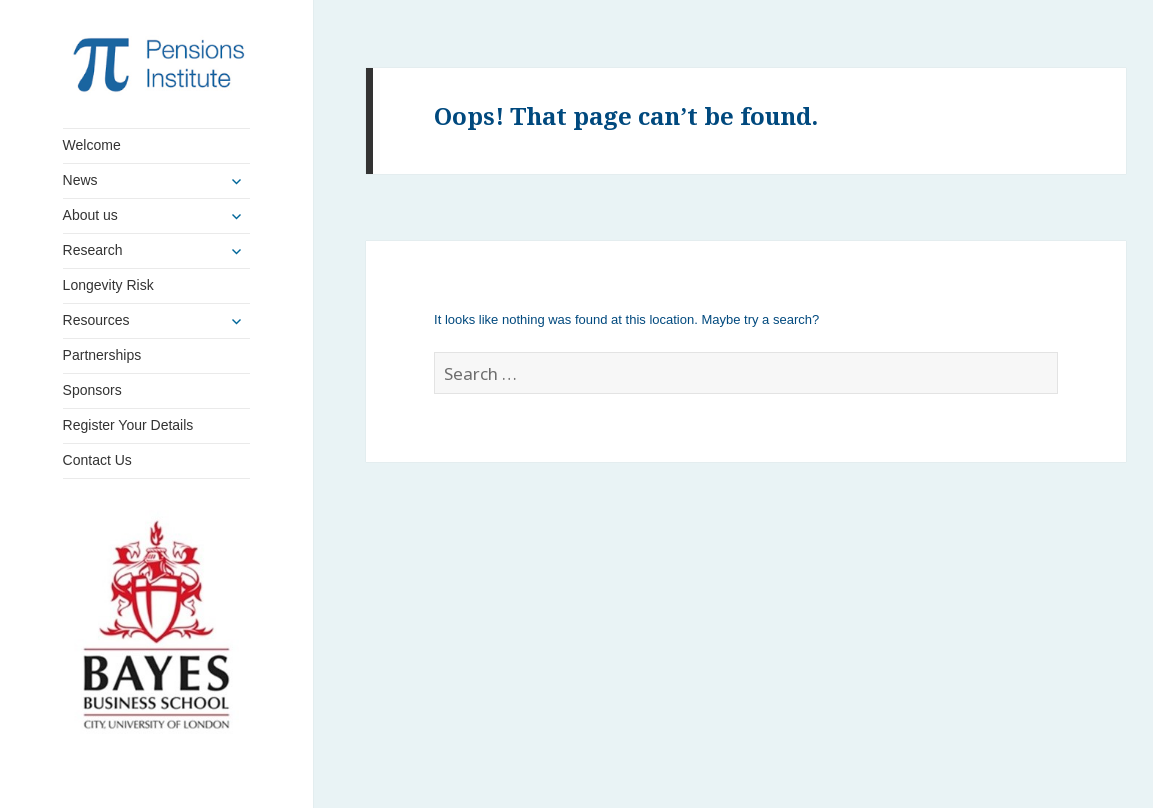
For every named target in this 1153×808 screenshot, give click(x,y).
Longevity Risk (108, 285)
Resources (96, 320)
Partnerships (102, 355)
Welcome (92, 145)
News (80, 180)
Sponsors (92, 390)
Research (93, 250)
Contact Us (97, 460)
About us (90, 215)
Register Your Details (128, 425)
